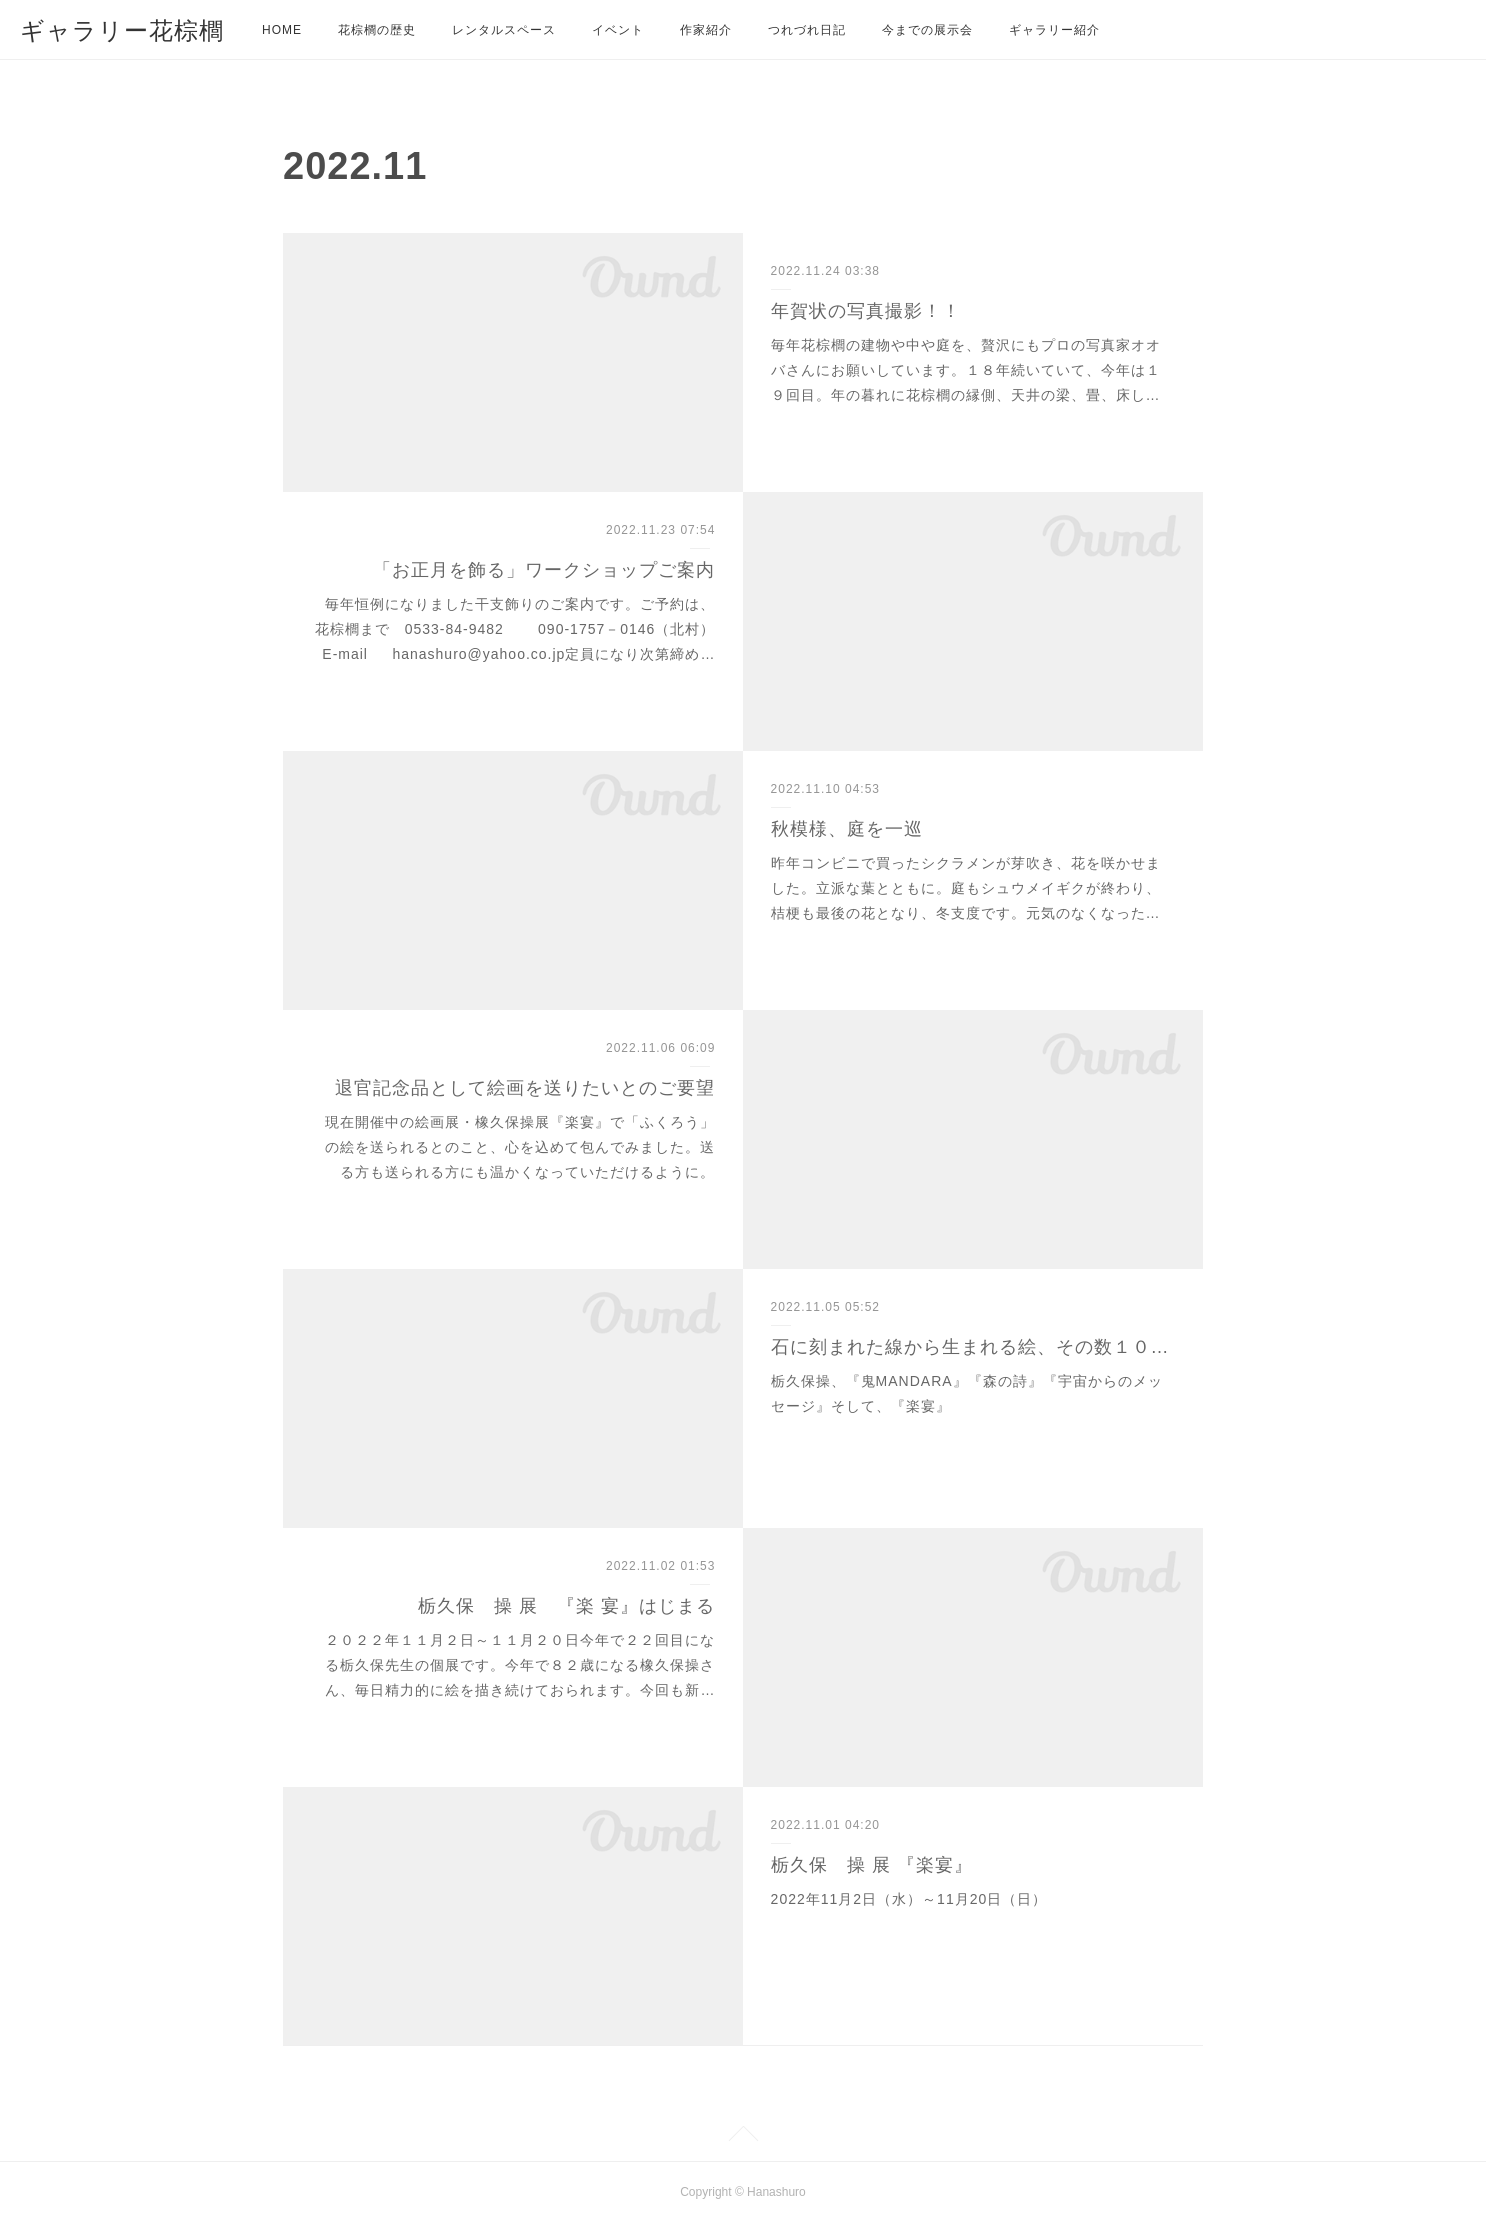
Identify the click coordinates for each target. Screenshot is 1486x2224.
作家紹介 (706, 30)
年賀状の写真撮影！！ (866, 311)
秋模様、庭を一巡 (847, 829)
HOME (282, 30)
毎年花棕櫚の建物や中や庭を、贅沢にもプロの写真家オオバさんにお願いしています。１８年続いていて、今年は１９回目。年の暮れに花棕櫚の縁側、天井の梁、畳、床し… (966, 370)
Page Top (743, 2137)
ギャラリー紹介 (1054, 30)
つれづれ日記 (807, 30)
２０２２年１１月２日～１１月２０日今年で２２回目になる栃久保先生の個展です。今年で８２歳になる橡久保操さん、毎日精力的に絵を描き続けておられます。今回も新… (520, 1665)
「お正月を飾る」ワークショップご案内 (544, 570)
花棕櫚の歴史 (377, 30)
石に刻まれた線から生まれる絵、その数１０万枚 (973, 1347)
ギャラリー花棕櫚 (122, 30)
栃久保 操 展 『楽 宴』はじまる (566, 1606)
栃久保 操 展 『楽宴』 (872, 1865)
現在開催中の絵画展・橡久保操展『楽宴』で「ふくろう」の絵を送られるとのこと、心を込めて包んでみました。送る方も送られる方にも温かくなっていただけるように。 (520, 1147)
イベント (618, 30)
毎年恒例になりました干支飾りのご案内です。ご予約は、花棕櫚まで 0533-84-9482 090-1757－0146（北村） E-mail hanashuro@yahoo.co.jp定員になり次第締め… (590, 629)
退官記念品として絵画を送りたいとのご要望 (525, 1088)
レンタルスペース (504, 30)
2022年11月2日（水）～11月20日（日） (909, 1899)
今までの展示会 (927, 30)
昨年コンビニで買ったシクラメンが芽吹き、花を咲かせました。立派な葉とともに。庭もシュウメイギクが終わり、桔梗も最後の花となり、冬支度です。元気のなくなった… (966, 888)
